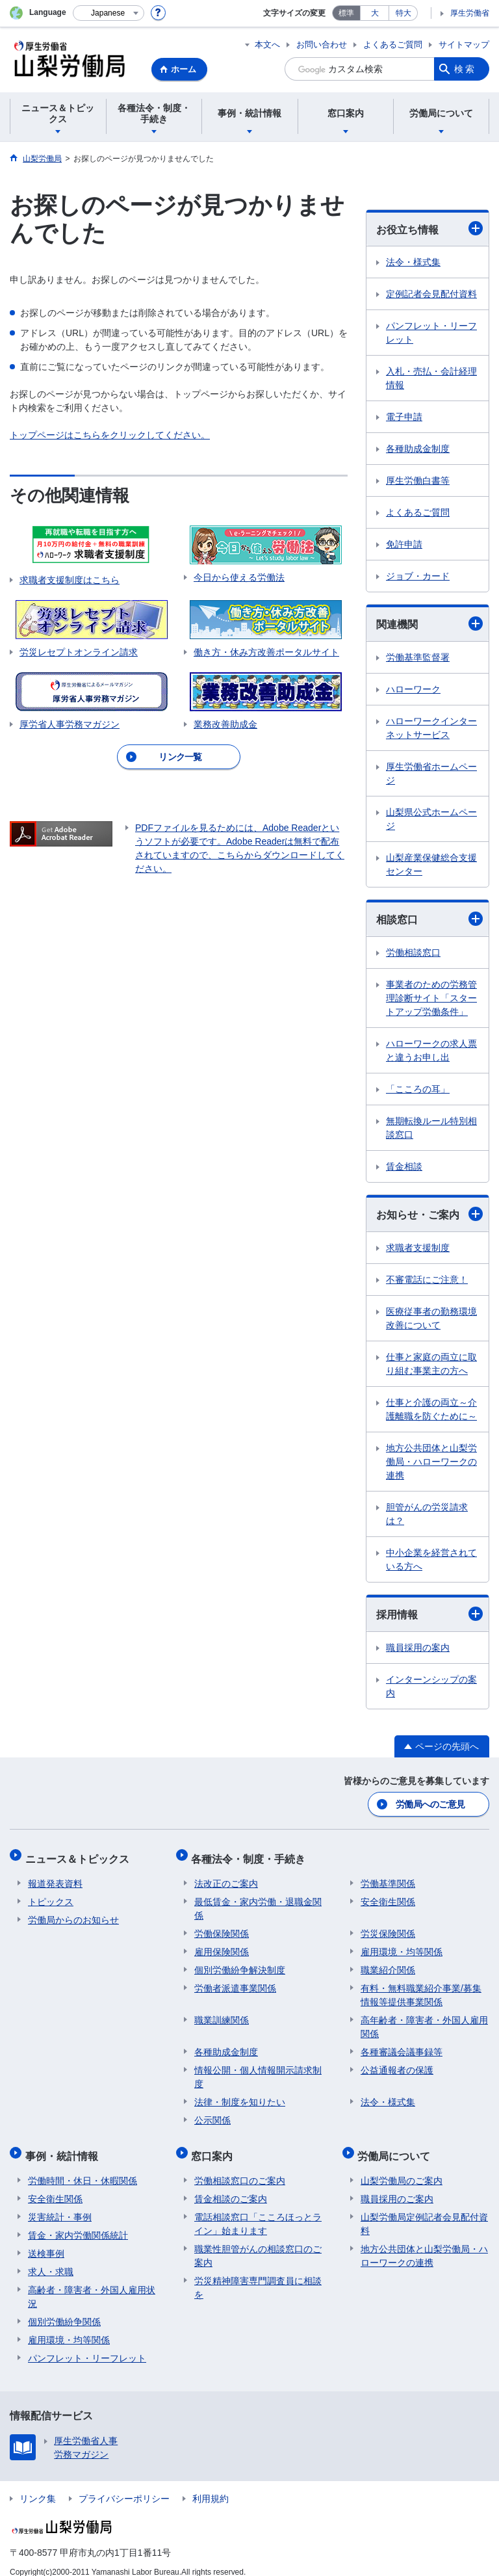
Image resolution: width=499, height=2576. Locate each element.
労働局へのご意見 (430, 1803)
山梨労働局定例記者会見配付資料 (424, 2211)
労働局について (397, 2145)
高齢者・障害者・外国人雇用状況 (91, 2284)
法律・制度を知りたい (239, 2095)
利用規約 (210, 2485)
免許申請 (404, 544)
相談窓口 (429, 919)
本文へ (267, 44)
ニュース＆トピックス (80, 1854)
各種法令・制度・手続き (251, 1854)
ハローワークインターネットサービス (431, 728)
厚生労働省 (469, 13)
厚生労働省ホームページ (431, 773)
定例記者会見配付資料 (431, 294)
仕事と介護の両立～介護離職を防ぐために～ (431, 1409)
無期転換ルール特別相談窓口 (431, 1128)
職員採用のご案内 (397, 2186)
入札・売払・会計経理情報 (431, 378)
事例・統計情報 (64, 2145)
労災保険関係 (388, 1926)
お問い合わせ (321, 44)
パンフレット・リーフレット (431, 333)
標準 (346, 13)
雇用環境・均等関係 (401, 1944)
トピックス (50, 1894)
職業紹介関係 (388, 1963)
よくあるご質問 (392, 44)
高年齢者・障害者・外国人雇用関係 (424, 2020)
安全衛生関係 (388, 1894)
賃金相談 (404, 1166)
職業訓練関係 (221, 2013)
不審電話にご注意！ (427, 1279)
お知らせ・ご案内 (429, 1214)
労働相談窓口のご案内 (239, 2167)
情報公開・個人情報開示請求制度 (258, 2070)
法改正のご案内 (226, 1876)
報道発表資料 (55, 1876)
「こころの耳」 (418, 1089)
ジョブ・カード (418, 576)
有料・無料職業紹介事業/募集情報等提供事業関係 (421, 1988)
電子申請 (404, 417)
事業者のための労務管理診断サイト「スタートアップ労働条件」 (431, 998)
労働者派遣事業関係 (235, 1981)
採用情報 (429, 1614)
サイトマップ (464, 44)
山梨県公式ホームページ (431, 819)
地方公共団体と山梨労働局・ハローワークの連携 (431, 1461)
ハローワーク (413, 689)
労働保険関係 (221, 1926)
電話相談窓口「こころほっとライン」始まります (258, 2211)
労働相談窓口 (413, 952)
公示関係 (212, 2113)
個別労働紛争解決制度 (239, 1963)
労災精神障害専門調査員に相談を (258, 2275)
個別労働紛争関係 (64, 2309)
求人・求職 (50, 2259)
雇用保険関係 (221, 1944)
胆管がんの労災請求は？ (427, 1514)
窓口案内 (215, 2145)
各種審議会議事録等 (401, 2045)
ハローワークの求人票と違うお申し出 (431, 1050)
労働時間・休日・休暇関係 (82, 2167)
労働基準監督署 (418, 657)
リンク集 (37, 2485)
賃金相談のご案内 (230, 2186)
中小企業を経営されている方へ (431, 1559)
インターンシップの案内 (431, 1686)
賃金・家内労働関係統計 (78, 2222)
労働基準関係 (388, 1876)
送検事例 (46, 2240)
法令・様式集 (413, 262)
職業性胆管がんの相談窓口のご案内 (258, 2243)
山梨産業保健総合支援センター (431, 864)
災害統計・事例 (60, 2204)
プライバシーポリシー (124, 2485)
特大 (403, 13)
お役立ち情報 (429, 228)
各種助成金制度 (418, 448)
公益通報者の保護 (397, 2063)
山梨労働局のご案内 (401, 2167)
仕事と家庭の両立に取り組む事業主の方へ (431, 1364)
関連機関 (429, 623)
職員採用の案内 (418, 1647)
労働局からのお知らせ (73, 1913)
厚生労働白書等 (418, 480)
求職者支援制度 (418, 1247)
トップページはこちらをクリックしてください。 (110, 435)
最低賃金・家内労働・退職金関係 (258, 1901)
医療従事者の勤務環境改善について (431, 1318)
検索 (465, 69)
